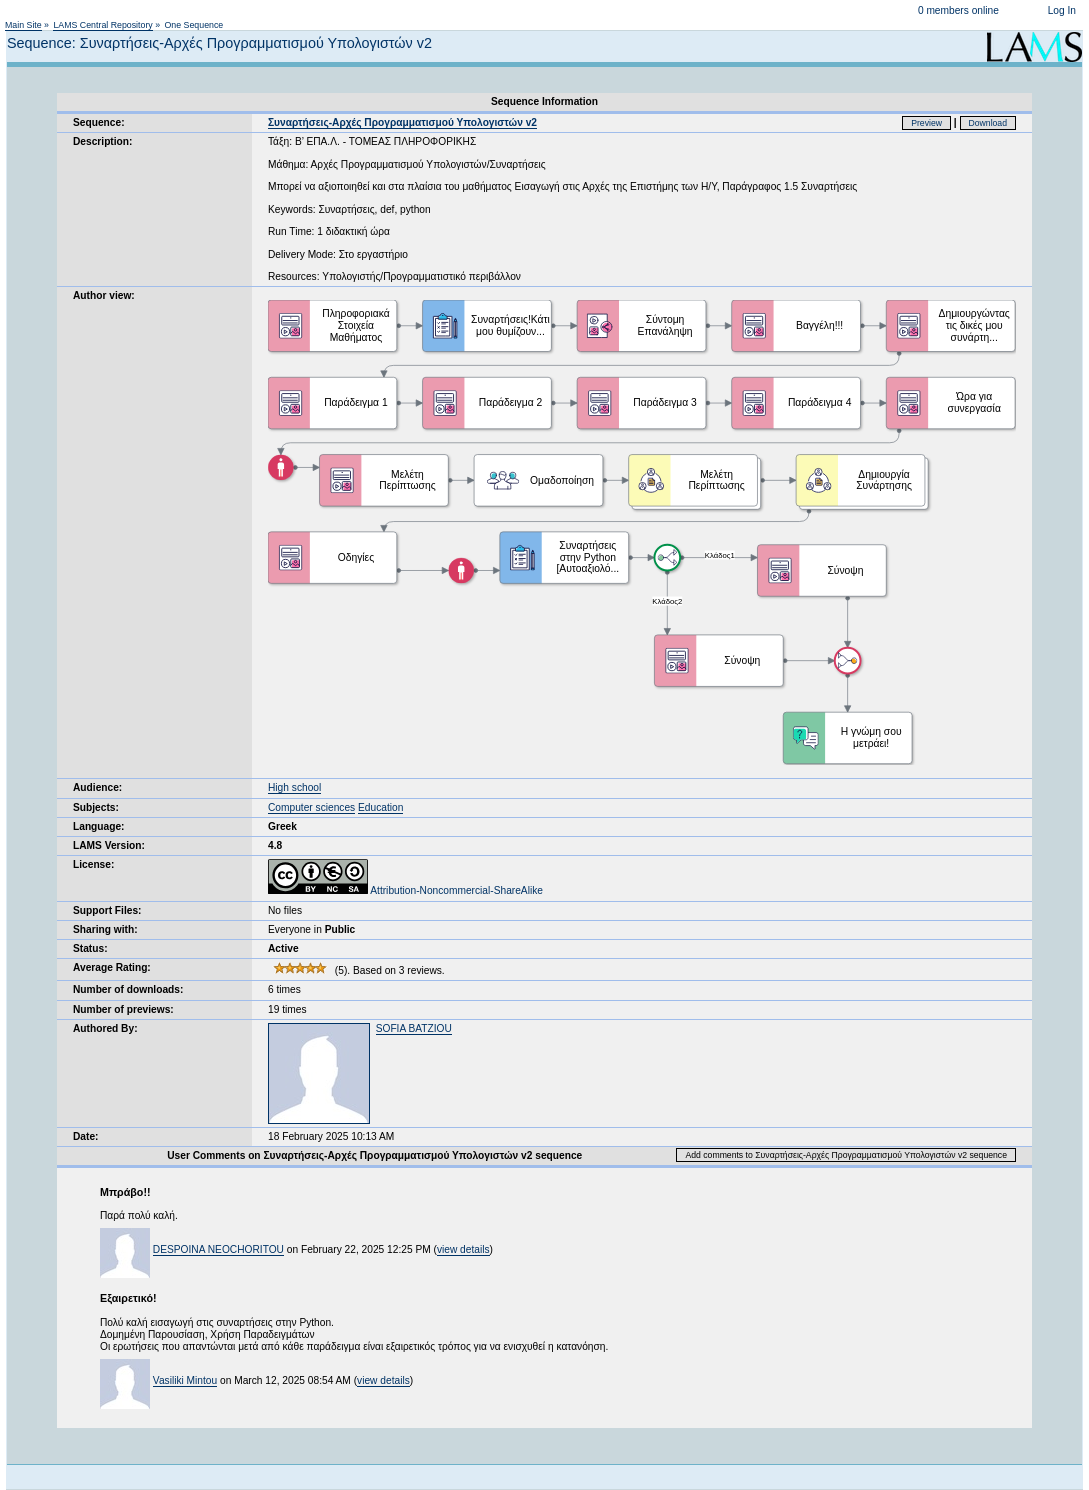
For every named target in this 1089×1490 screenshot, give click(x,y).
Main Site (23, 25)
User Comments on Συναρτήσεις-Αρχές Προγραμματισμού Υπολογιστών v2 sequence (374, 1155)
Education (380, 807)
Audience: (97, 787)
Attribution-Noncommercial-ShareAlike (405, 890)
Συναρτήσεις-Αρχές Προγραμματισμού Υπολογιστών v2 (402, 122)
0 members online (958, 10)
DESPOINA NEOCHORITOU (218, 1249)
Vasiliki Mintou (185, 1380)
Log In (1062, 10)
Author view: (104, 295)
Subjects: (96, 807)
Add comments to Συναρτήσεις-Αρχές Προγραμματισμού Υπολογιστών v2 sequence (846, 1155)
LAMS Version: (109, 845)
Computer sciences (311, 807)
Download (988, 123)
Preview (926, 123)
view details (463, 1249)
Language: (99, 826)
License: (93, 864)
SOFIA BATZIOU (414, 1028)
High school (294, 787)
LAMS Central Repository (102, 25)
